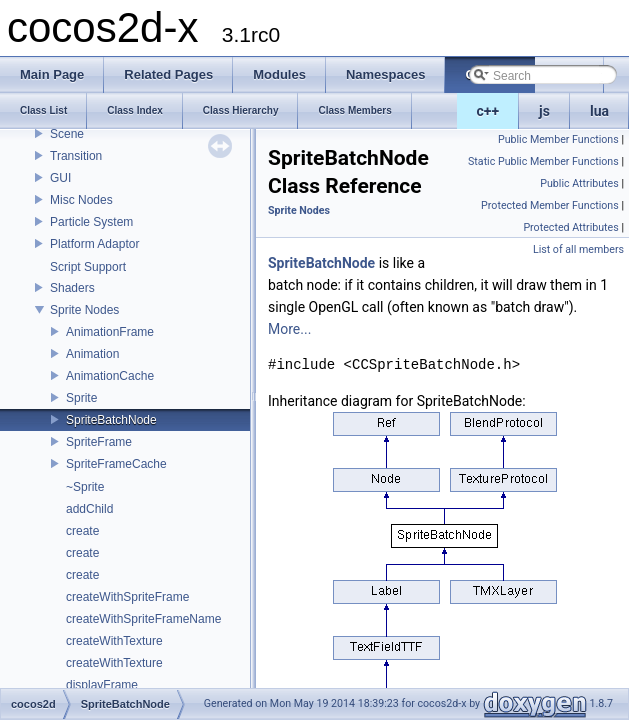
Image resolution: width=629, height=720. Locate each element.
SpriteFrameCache (116, 464)
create (82, 531)
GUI (60, 178)
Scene (67, 134)
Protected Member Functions (550, 205)
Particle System (91, 222)
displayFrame (102, 685)
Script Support (88, 267)
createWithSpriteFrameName (143, 619)
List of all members (578, 249)
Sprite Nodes (84, 310)
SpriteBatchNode (111, 420)
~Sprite (85, 487)
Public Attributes (579, 183)
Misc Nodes (81, 200)
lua (599, 111)
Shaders (72, 288)
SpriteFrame (99, 442)
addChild (89, 509)
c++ (488, 111)
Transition (76, 156)
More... (289, 329)
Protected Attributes (570, 227)
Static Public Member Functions (543, 161)
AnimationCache (110, 376)
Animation (92, 354)
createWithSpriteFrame (127, 597)
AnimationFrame (110, 332)
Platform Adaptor (94, 244)
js (544, 111)
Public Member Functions (558, 139)
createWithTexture (114, 641)
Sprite (81, 398)
